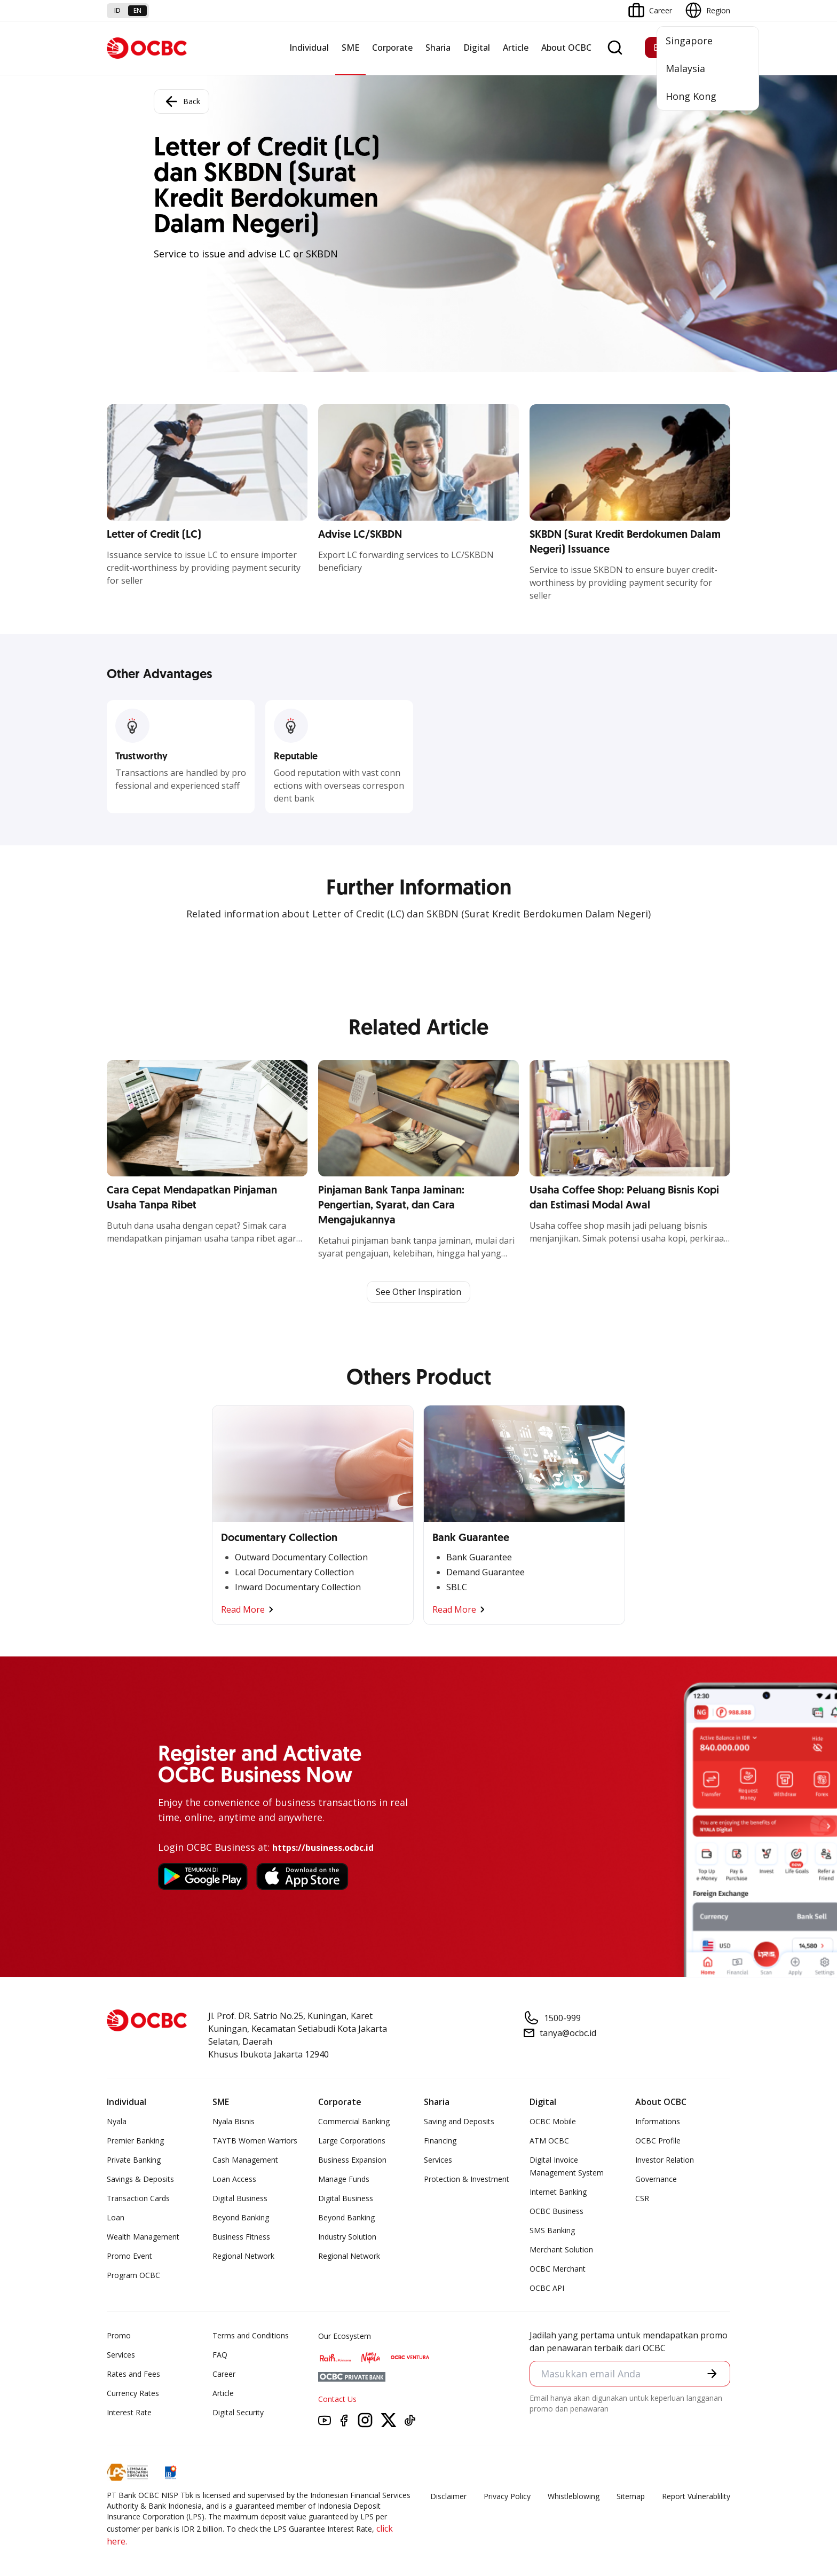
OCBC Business (556, 2211)
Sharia (438, 47)
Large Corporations (351, 2141)
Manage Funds (343, 2179)
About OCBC (566, 47)
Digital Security (238, 2413)
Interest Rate (129, 2413)
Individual (309, 47)
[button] (712, 2374)
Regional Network (243, 2256)
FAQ (219, 2355)
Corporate (392, 47)
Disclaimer (448, 2497)
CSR (642, 2199)
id (117, 10)
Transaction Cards (138, 2199)
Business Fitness (241, 2237)
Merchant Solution (561, 2250)
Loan (115, 2218)
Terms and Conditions (250, 2336)
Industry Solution (347, 2237)
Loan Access (234, 2179)
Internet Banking (558, 2192)
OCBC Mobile (553, 2122)
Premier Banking (135, 2141)
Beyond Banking (240, 2218)
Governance (656, 2179)
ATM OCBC (549, 2141)
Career (223, 2374)
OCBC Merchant (558, 2269)
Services (438, 2160)
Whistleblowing (573, 2497)
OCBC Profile (658, 2141)
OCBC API (547, 2288)
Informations (657, 2122)
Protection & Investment (466, 2179)
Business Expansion (352, 2160)
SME (350, 47)
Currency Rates (133, 2394)
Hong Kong (691, 96)
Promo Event (129, 2256)
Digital (476, 47)
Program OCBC (133, 2276)
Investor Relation (664, 2160)
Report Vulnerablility (696, 2497)
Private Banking (134, 2160)
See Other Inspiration (418, 1292)
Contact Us (337, 2399)
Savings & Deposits (140, 2179)
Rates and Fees (133, 2374)
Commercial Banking (354, 2122)
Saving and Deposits (459, 2122)
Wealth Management (143, 2237)
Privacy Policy (507, 2497)
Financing (440, 2141)
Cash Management (245, 2160)
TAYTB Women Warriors (254, 2141)
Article (515, 47)
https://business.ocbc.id (323, 1848)
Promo (119, 2336)
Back (181, 101)
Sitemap (631, 2497)
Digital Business (239, 2199)
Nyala (117, 2122)
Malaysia (685, 68)
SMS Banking (552, 2231)
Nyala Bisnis (233, 2122)
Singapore (689, 40)
